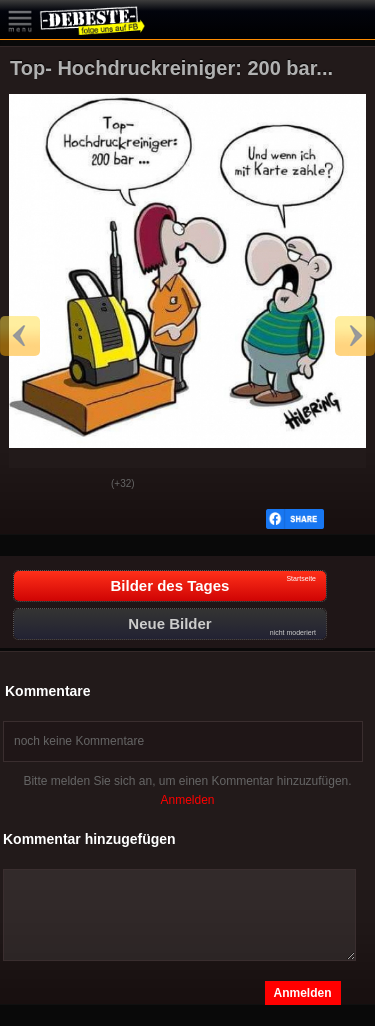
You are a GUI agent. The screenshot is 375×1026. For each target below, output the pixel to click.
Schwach (81, 485)
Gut (31, 485)
